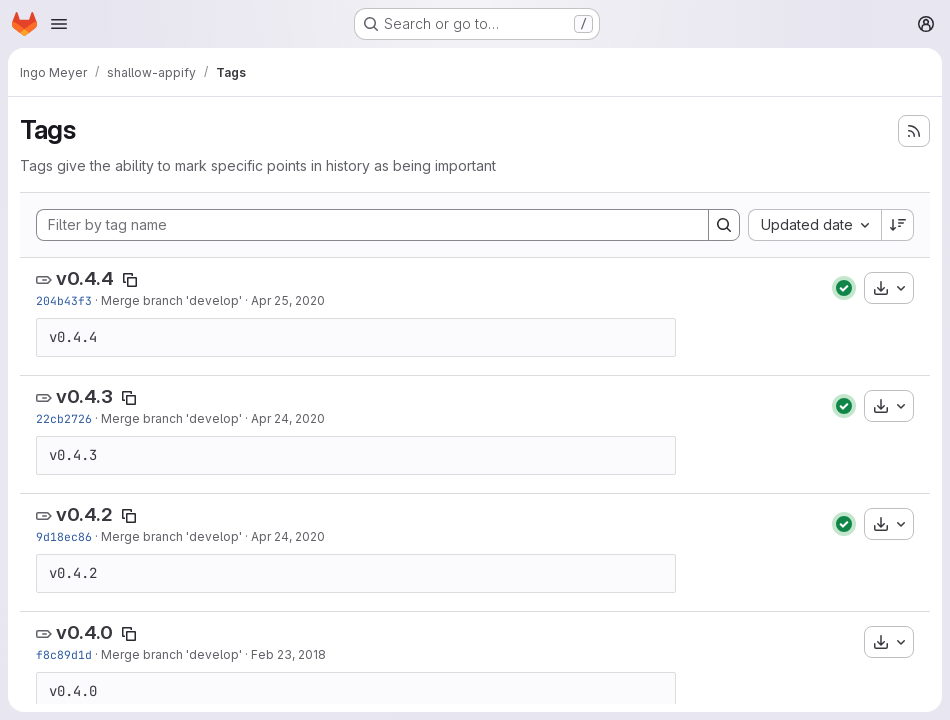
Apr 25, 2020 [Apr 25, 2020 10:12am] (288, 300)
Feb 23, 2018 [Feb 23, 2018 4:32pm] (288, 654)
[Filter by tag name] (372, 225)
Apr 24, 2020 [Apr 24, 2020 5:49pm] (288, 536)
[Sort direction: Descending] (898, 225)
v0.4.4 (85, 278)
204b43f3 (64, 300)
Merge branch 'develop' (171, 300)
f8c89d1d (64, 654)
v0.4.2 (84, 514)
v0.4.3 (84, 396)
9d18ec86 (64, 536)
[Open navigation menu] (59, 24)
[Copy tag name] (130, 280)
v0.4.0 (84, 632)
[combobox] (814, 225)
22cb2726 (64, 418)
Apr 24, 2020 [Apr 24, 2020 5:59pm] (288, 418)
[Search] (724, 225)
